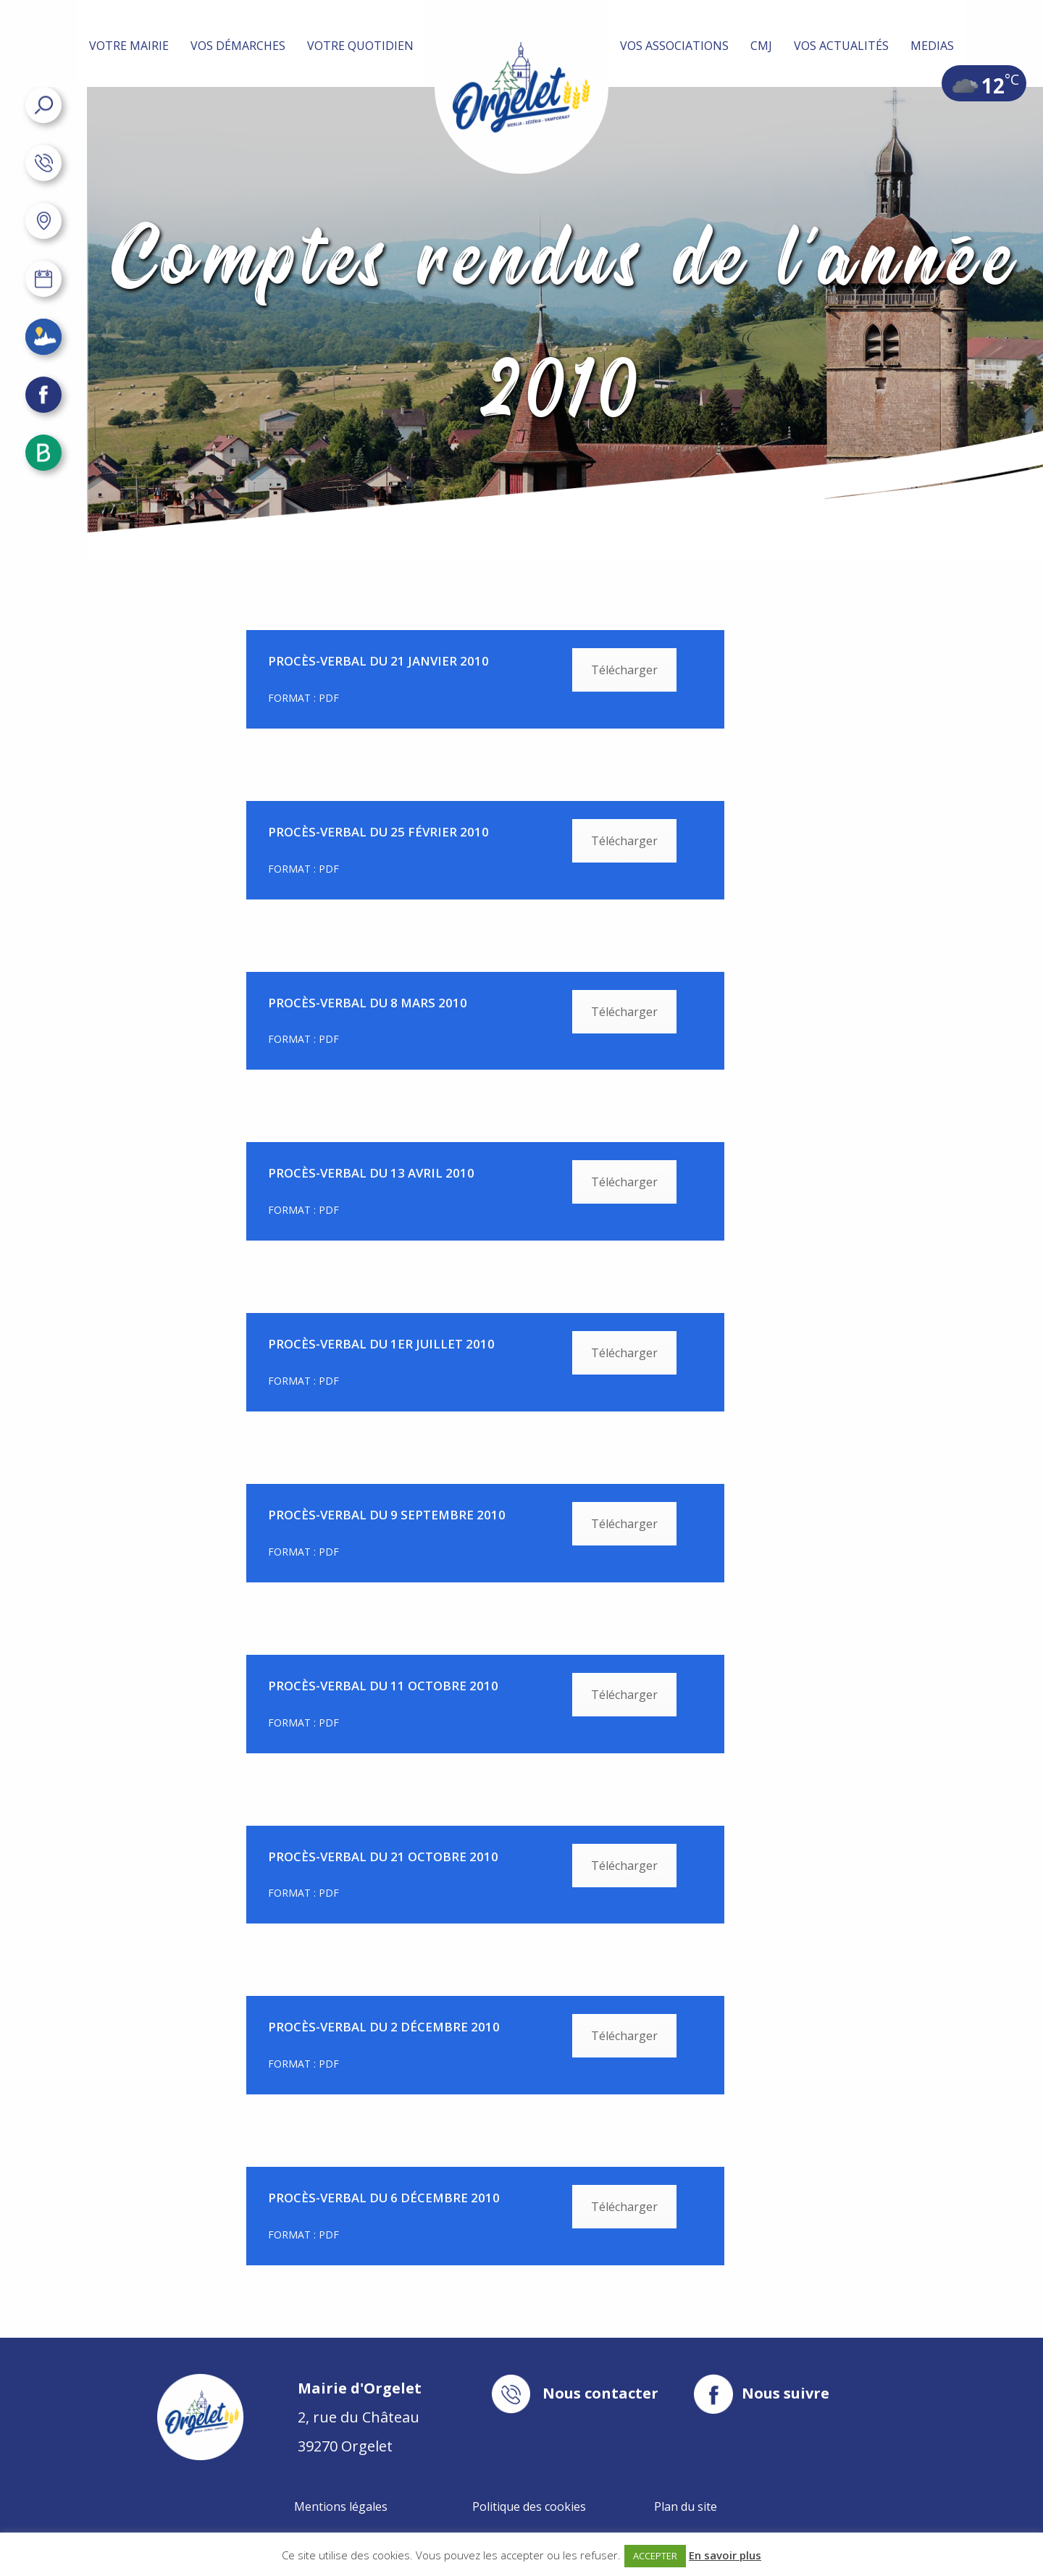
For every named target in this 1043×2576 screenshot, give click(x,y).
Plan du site (685, 2506)
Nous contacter (600, 2393)
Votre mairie (129, 46)
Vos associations (674, 46)
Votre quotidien (360, 46)
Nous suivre (785, 2393)
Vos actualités (841, 46)
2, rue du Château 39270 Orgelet (360, 2417)
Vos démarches (237, 46)
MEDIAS (932, 46)
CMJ (761, 46)
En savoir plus (725, 2555)
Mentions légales (341, 2506)
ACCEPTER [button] (655, 2555)
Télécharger (624, 670)
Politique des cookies (529, 2506)
